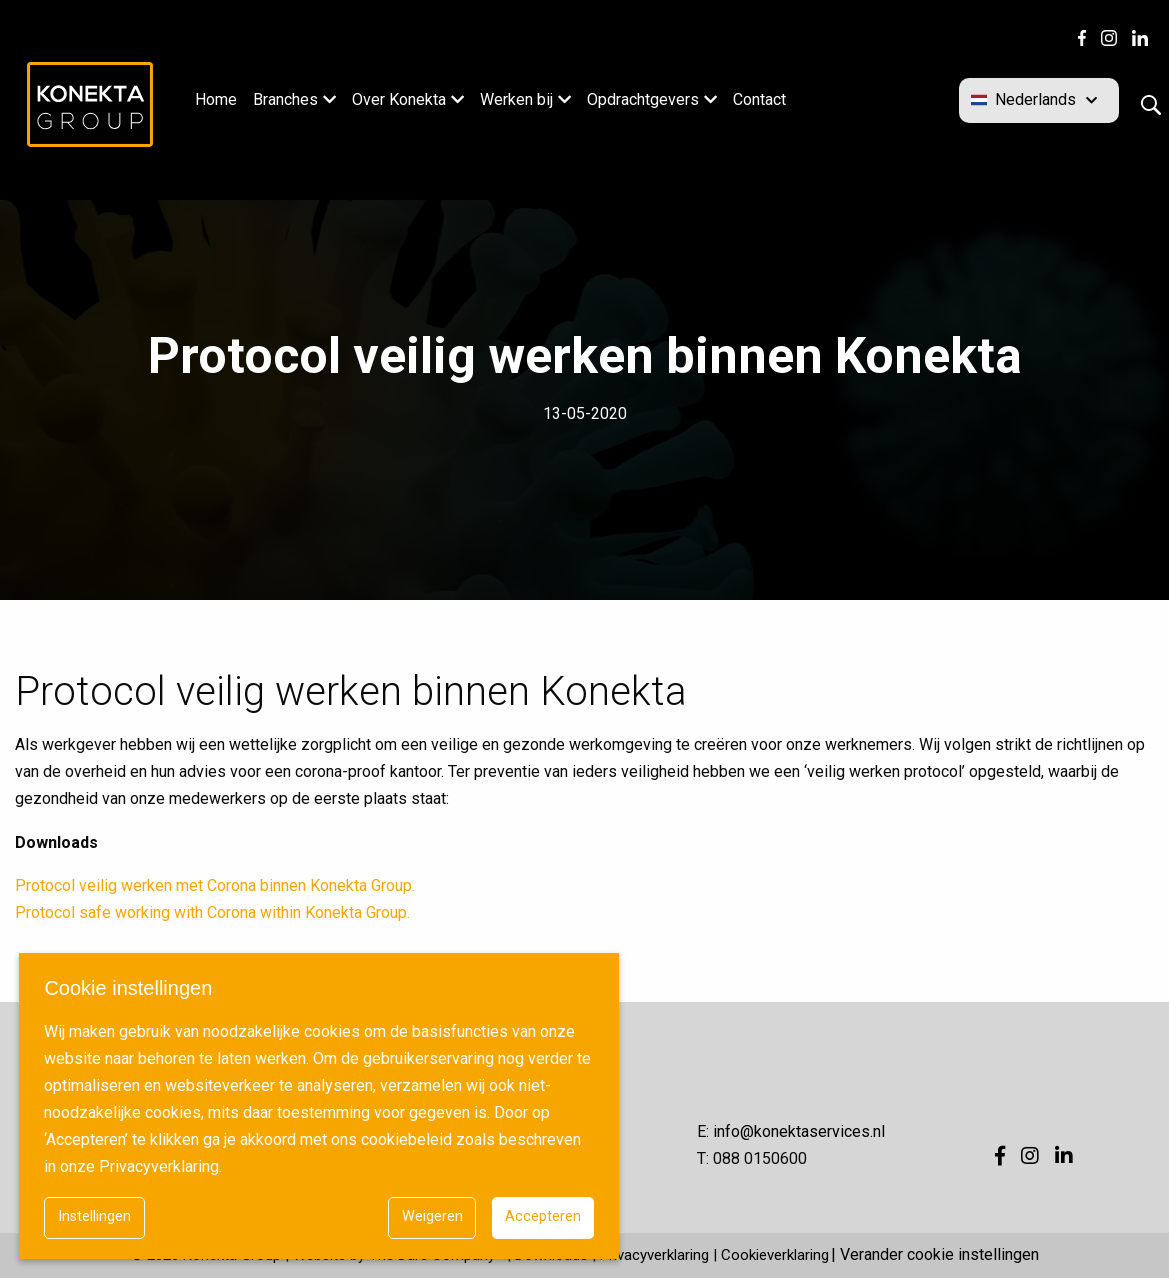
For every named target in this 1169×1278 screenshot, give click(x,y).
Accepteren (543, 1216)
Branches (285, 99)
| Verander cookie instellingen (935, 1255)
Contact (759, 99)
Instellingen (94, 1216)
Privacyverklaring (654, 1255)
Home (216, 99)
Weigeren (432, 1216)
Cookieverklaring (775, 1255)
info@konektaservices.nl (799, 1131)
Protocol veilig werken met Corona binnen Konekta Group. (215, 885)
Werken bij (516, 99)
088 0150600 (760, 1158)
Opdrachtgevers (643, 99)
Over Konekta (399, 99)
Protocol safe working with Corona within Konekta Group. (212, 912)
